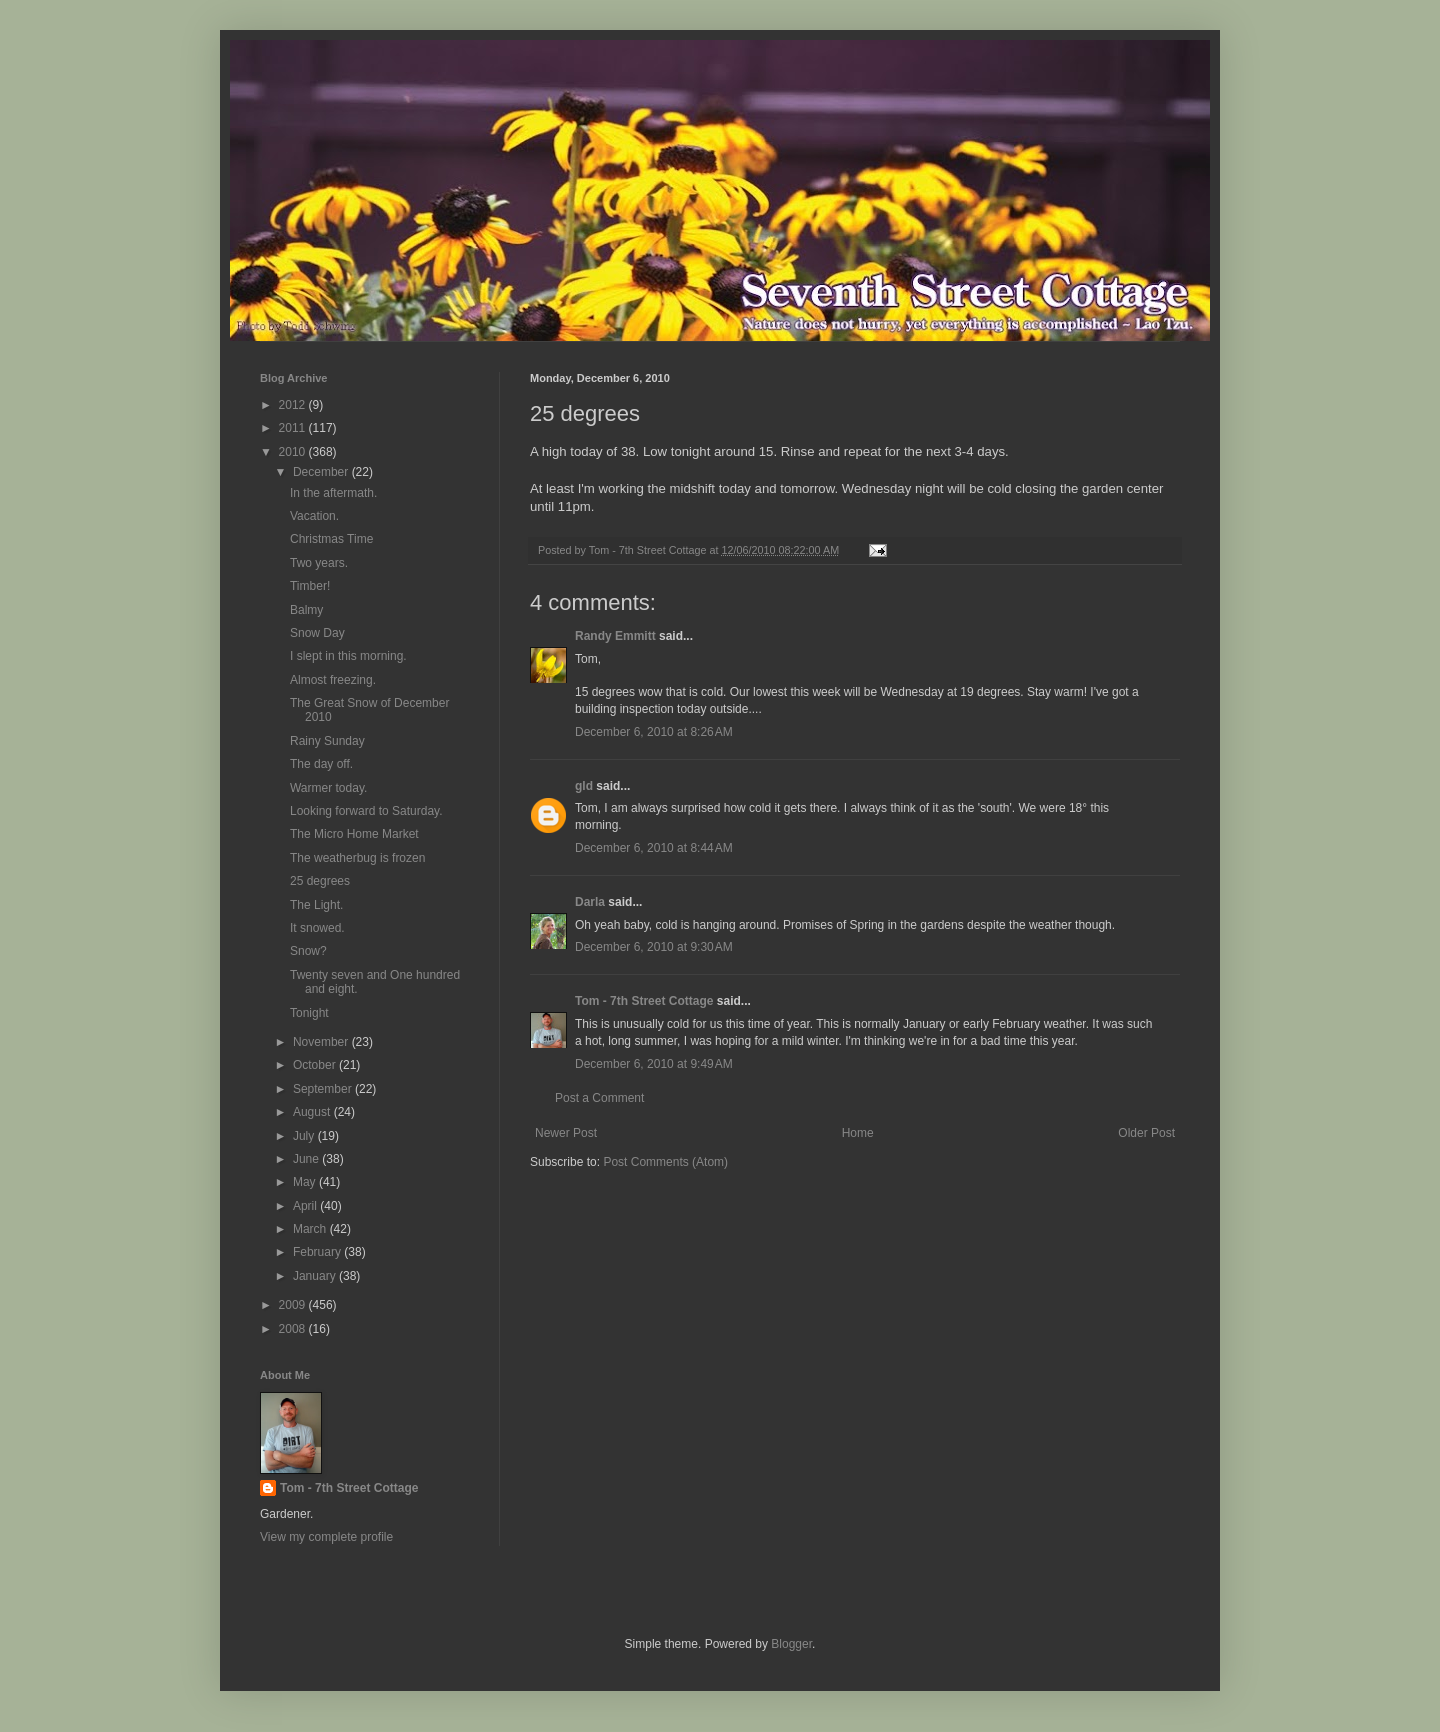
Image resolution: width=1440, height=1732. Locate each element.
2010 (294, 452)
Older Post (1146, 1133)
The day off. (321, 764)
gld (584, 786)
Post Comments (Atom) (665, 1162)
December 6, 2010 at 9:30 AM (654, 947)
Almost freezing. (333, 680)
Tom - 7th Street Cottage (644, 1001)
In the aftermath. (333, 493)
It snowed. (317, 928)
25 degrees (320, 881)
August (313, 1112)
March (311, 1229)
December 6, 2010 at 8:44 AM (654, 848)
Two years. (319, 563)
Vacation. (314, 516)
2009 (294, 1305)
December (322, 472)
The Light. (316, 905)
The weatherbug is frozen (357, 858)
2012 (294, 405)
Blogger (791, 1644)
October (316, 1065)
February (318, 1252)
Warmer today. (328, 788)
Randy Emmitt (615, 636)
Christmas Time (331, 539)
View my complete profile (326, 1537)
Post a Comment (599, 1098)
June (307, 1159)
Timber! (310, 586)
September (324, 1089)
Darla (590, 902)
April (306, 1206)
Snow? (308, 951)
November (322, 1042)
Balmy (306, 610)
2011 (294, 428)
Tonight (309, 1013)
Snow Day (317, 633)
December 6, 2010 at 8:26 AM (654, 732)
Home (858, 1133)
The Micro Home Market (354, 834)
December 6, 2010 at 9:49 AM (654, 1064)
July (305, 1136)
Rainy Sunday (327, 741)
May (306, 1182)
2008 (294, 1329)
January (316, 1276)
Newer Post (566, 1133)
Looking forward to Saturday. (366, 811)
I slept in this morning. (348, 656)
